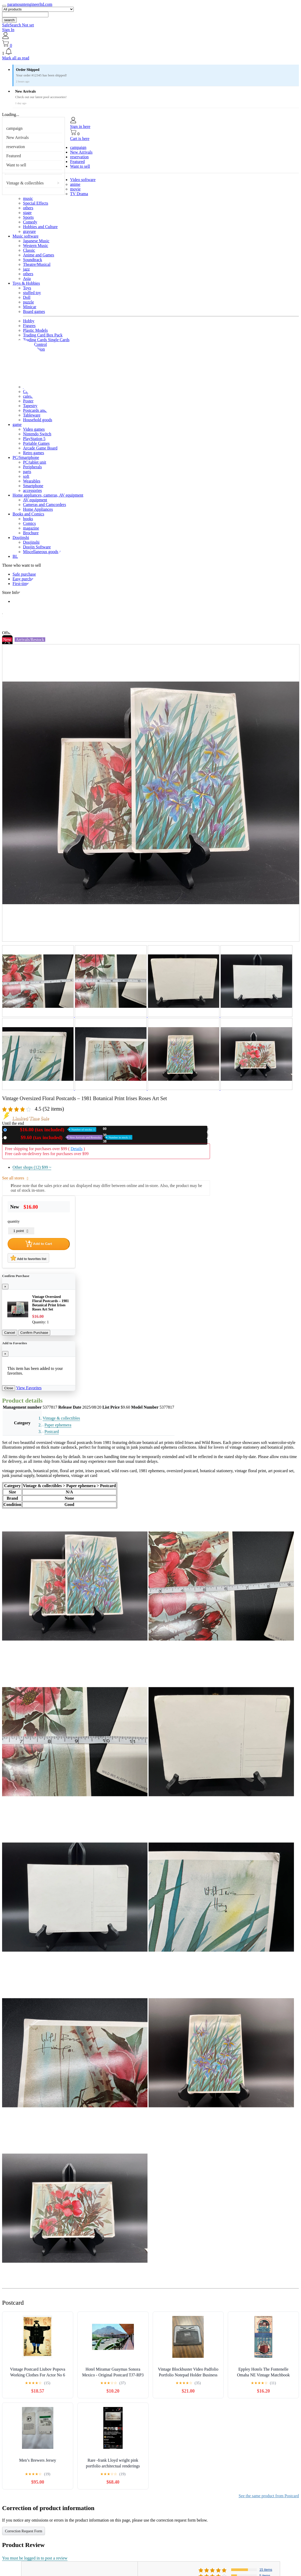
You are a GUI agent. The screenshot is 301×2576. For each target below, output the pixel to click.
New (52, 1129)
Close (8, 1388)
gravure (29, 231)
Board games (34, 311)
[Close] (5, 1286)
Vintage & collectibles (25, 183)
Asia (27, 278)
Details (76, 1148)
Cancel (9, 1333)
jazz (26, 269)
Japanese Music (36, 241)
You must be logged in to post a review (34, 2558)
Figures (29, 325)
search (9, 20)
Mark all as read (15, 58)
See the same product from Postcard (268, 2496)
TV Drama (79, 194)
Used (70, 1137)
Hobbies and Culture (40, 226)
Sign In (8, 29)
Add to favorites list (28, 1258)
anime (75, 184)
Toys (27, 288)
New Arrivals (17, 137)
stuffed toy (32, 292)
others (28, 208)
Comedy (30, 222)
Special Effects (35, 203)
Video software (82, 179)
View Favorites (29, 1388)
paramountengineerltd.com (29, 4)
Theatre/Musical (36, 264)
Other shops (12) (32, 1167)
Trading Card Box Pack (43, 335)
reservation (15, 146)
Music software (25, 236)
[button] (150, 52)
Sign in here (80, 126)
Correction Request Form (23, 2531)
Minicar (29, 307)
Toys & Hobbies (26, 283)
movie (75, 189)
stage (27, 212)
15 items (265, 2570)
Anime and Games (38, 255)
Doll (26, 297)
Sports (28, 217)
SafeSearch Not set (18, 25)
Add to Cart (38, 1243)
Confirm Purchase (34, 1333)
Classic (29, 250)
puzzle (28, 302)
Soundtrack (32, 259)
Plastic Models (35, 330)
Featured (13, 156)
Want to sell (16, 165)
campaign (14, 128)
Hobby (29, 321)
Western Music (35, 245)
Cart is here (79, 138)
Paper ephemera (57, 1425)
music (28, 198)
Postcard (51, 1431)
